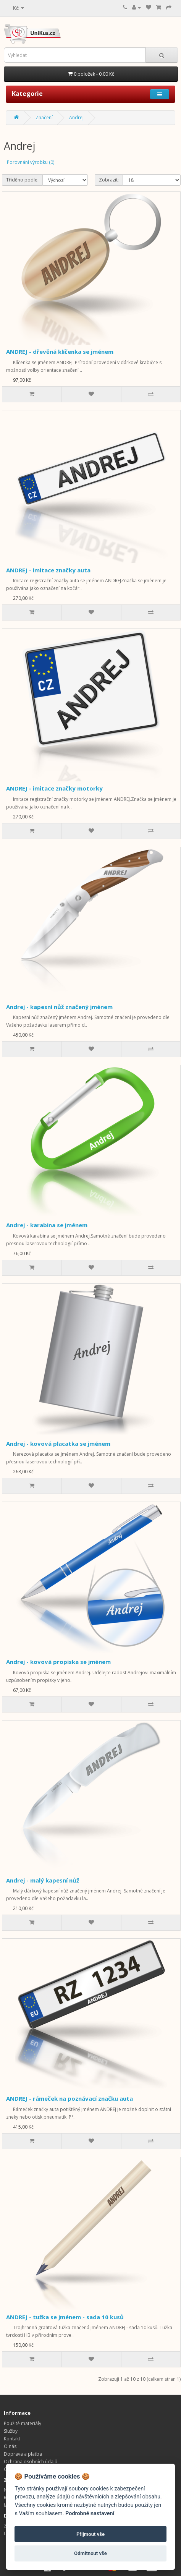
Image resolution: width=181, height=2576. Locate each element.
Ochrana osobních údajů (30, 2461)
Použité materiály (22, 2423)
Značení (44, 117)
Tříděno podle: (22, 180)
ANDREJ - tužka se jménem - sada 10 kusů (65, 2317)
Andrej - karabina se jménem (46, 1225)
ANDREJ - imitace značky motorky (54, 788)
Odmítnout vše (90, 2553)
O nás (10, 2446)
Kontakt (12, 2438)
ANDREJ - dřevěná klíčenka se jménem (59, 351)
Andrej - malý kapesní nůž (42, 1880)
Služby (11, 2431)
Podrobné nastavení (89, 2513)
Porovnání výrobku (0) (30, 162)
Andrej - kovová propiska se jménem (58, 1661)
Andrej (76, 117)
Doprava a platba (23, 2454)
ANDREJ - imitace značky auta (48, 570)
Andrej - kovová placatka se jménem (58, 1443)
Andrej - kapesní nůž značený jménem (59, 1007)
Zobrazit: (109, 180)
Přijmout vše (90, 2534)
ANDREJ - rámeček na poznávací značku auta (69, 2098)
